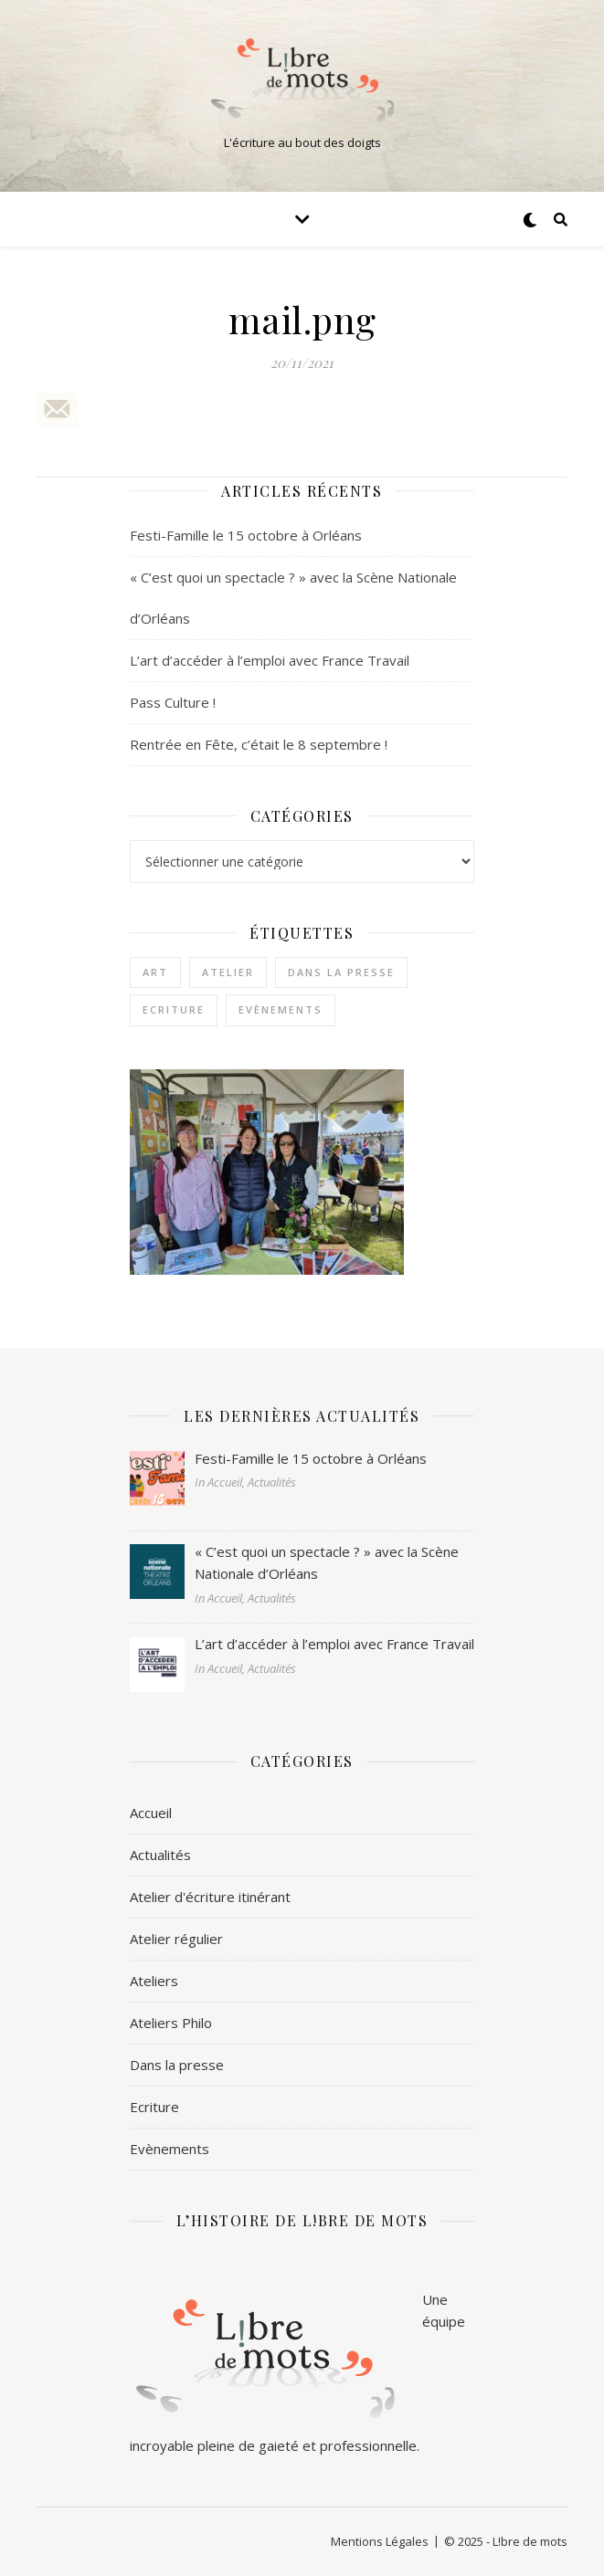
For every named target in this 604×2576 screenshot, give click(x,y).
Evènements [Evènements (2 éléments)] (280, 1009)
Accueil (151, 1812)
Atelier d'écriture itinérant (210, 1896)
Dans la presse (177, 2065)
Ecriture (154, 2107)
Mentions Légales (380, 2541)
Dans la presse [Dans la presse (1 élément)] (341, 972)
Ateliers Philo (171, 2022)
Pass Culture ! (173, 702)
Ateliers (154, 1980)
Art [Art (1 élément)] (155, 972)
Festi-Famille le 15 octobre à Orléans (246, 535)
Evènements (169, 2149)
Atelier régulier (176, 1938)
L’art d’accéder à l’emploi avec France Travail (269, 660)
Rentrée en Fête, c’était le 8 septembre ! (258, 744)
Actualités (160, 1854)
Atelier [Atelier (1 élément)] (228, 972)
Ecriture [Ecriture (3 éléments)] (174, 1009)
